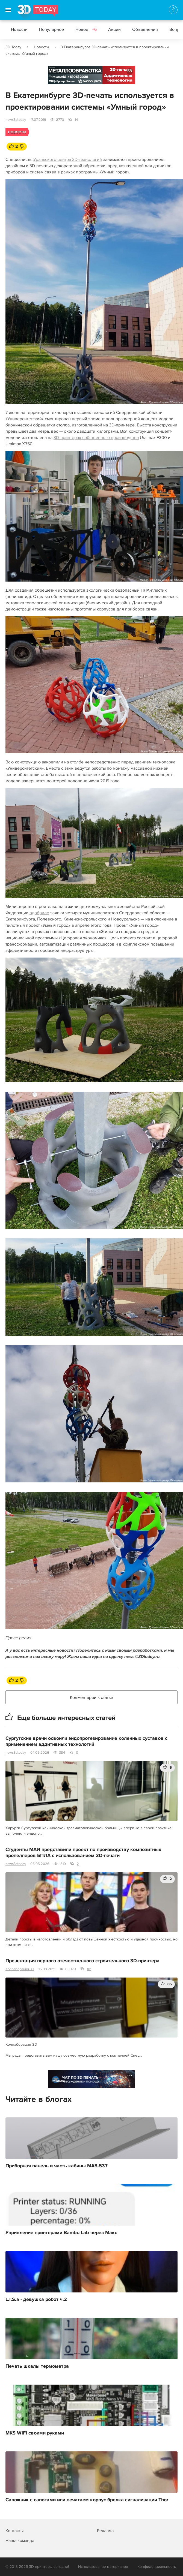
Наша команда (19, 2540)
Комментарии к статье (91, 1697)
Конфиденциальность (156, 2566)
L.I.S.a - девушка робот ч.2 (36, 2300)
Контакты (14, 2530)
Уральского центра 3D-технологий (67, 159)
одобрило (39, 913)
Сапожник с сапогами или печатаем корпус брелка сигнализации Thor (86, 2500)
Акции (114, 29)
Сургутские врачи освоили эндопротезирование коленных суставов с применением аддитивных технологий (86, 1741)
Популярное (51, 29)
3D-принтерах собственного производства (96, 437)
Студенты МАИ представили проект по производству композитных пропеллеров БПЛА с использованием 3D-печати (83, 1853)
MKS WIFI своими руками (34, 2433)
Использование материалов (103, 2566)
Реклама (58, 77)
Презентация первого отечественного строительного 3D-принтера (82, 1961)
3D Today (13, 47)
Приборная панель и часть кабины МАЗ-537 (56, 2166)
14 (76, 120)
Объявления (145, 29)
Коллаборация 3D (19, 1969)
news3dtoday (15, 120)
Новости (19, 29)
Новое (86, 29)
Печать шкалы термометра (37, 2366)
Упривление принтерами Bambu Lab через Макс (61, 2233)
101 (89, 1969)
